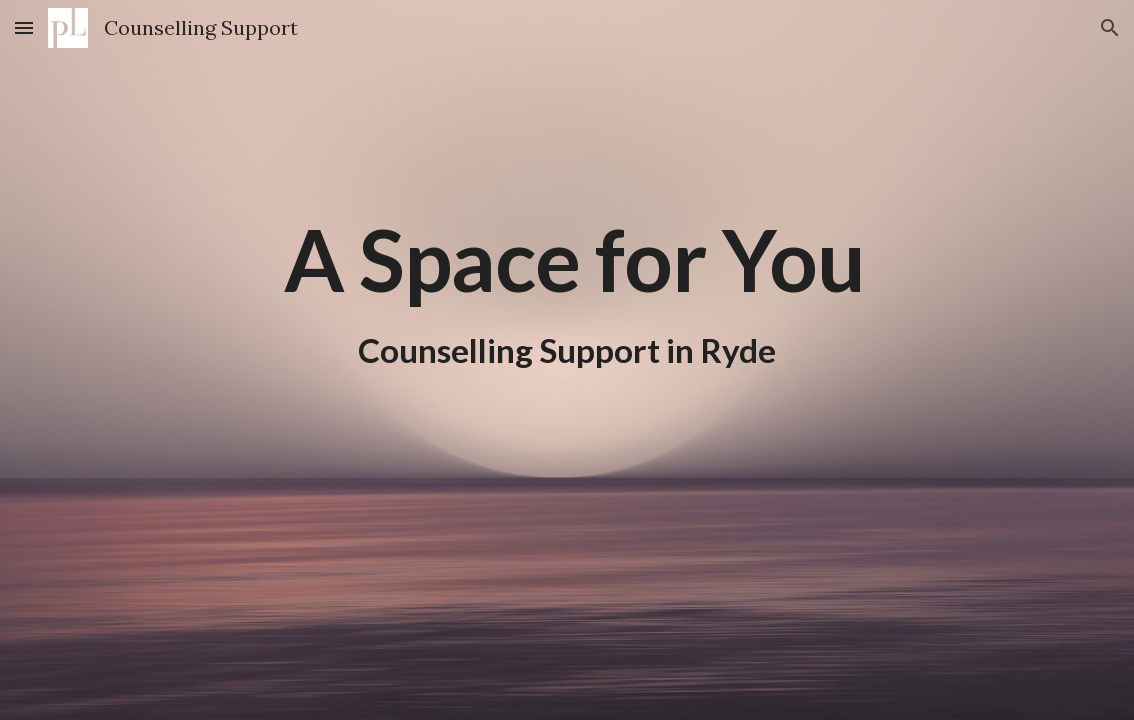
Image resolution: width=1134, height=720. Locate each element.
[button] (24, 27)
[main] (567, 260)
